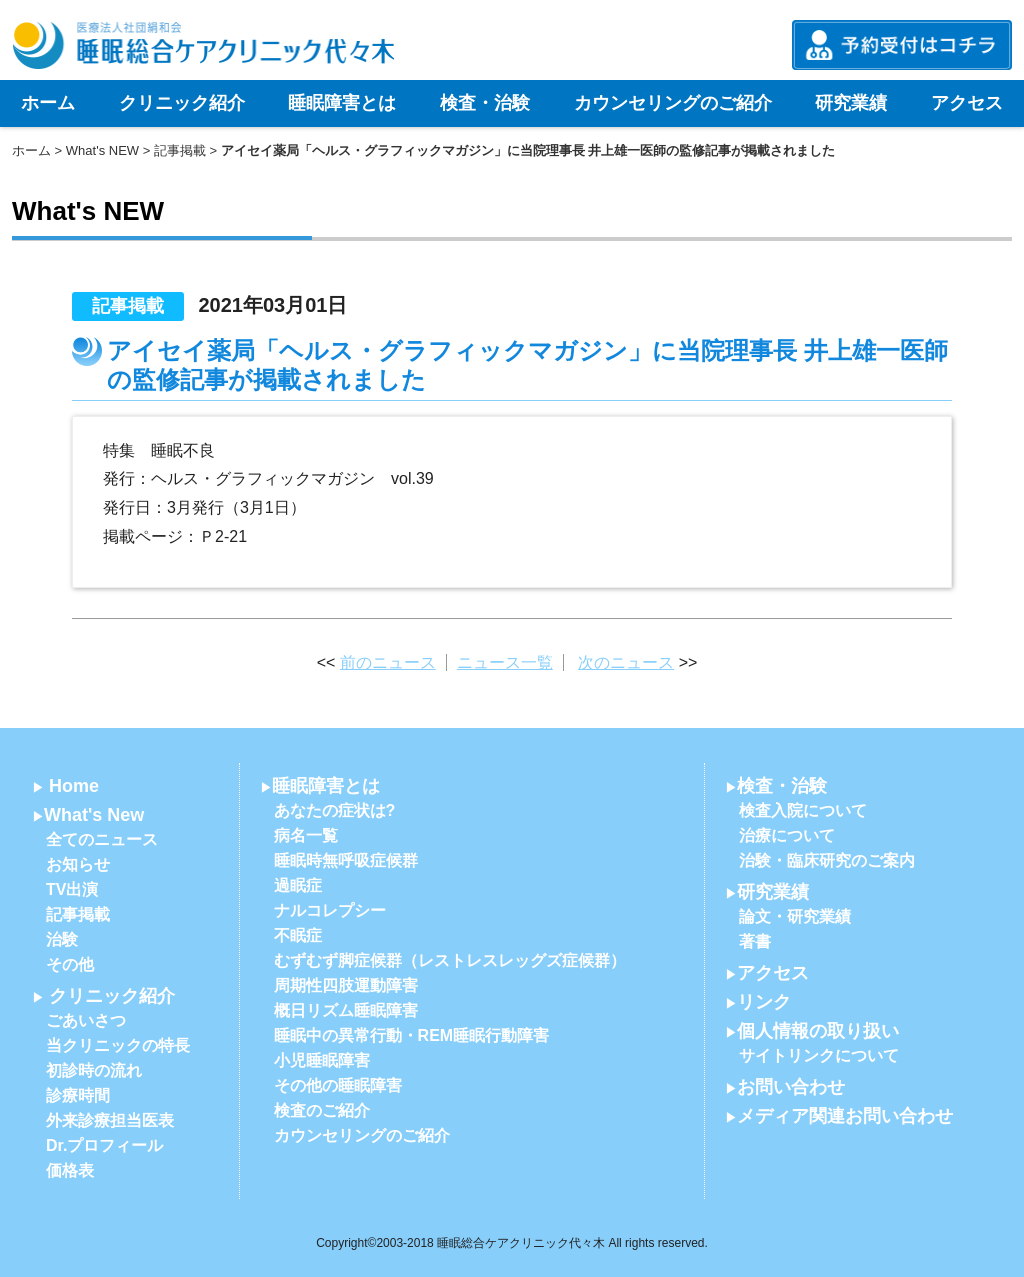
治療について (787, 835)
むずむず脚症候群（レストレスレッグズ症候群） (450, 960)
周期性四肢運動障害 (346, 985)
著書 (755, 941)
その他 (70, 964)
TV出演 (72, 889)
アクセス (967, 103)
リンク (764, 1002)
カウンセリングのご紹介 (673, 103)
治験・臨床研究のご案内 (827, 860)
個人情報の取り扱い (818, 1031)
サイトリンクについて (819, 1055)
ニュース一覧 (505, 662)
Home (74, 786)
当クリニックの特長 (118, 1045)
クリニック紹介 (182, 103)
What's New (94, 815)
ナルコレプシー (330, 910)
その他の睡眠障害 (338, 1085)
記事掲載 (180, 150)
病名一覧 (306, 835)
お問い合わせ (791, 1087)
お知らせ (78, 864)
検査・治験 (485, 103)
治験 (62, 939)
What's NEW (102, 150)
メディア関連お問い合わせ (845, 1116)
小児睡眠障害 (322, 1060)
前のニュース (388, 662)
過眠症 (298, 885)
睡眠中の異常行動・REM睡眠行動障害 (412, 1035)
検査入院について (803, 810)
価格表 (70, 1170)
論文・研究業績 (795, 916)
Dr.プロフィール (104, 1145)
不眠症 (298, 935)
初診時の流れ (94, 1070)
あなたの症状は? (335, 810)
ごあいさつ (86, 1020)
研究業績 (851, 103)
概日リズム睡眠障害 (346, 1010)
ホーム (48, 103)
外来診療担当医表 (110, 1120)
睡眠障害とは (342, 103)
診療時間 (78, 1095)
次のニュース (626, 662)
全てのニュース (102, 839)
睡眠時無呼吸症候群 (346, 860)
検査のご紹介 (322, 1110)
